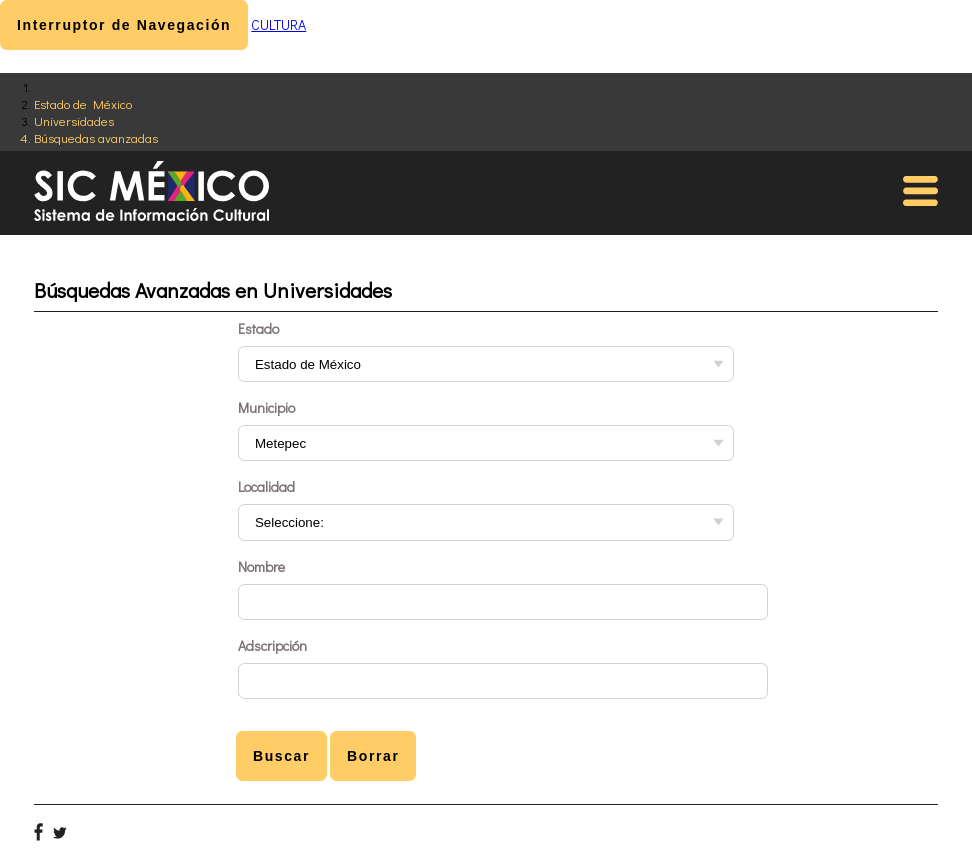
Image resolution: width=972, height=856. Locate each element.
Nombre (261, 566)
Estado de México (83, 103)
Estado (258, 328)
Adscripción (272, 645)
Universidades (74, 120)
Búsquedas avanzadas (96, 137)
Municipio (266, 407)
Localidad (266, 486)
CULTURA (278, 24)
